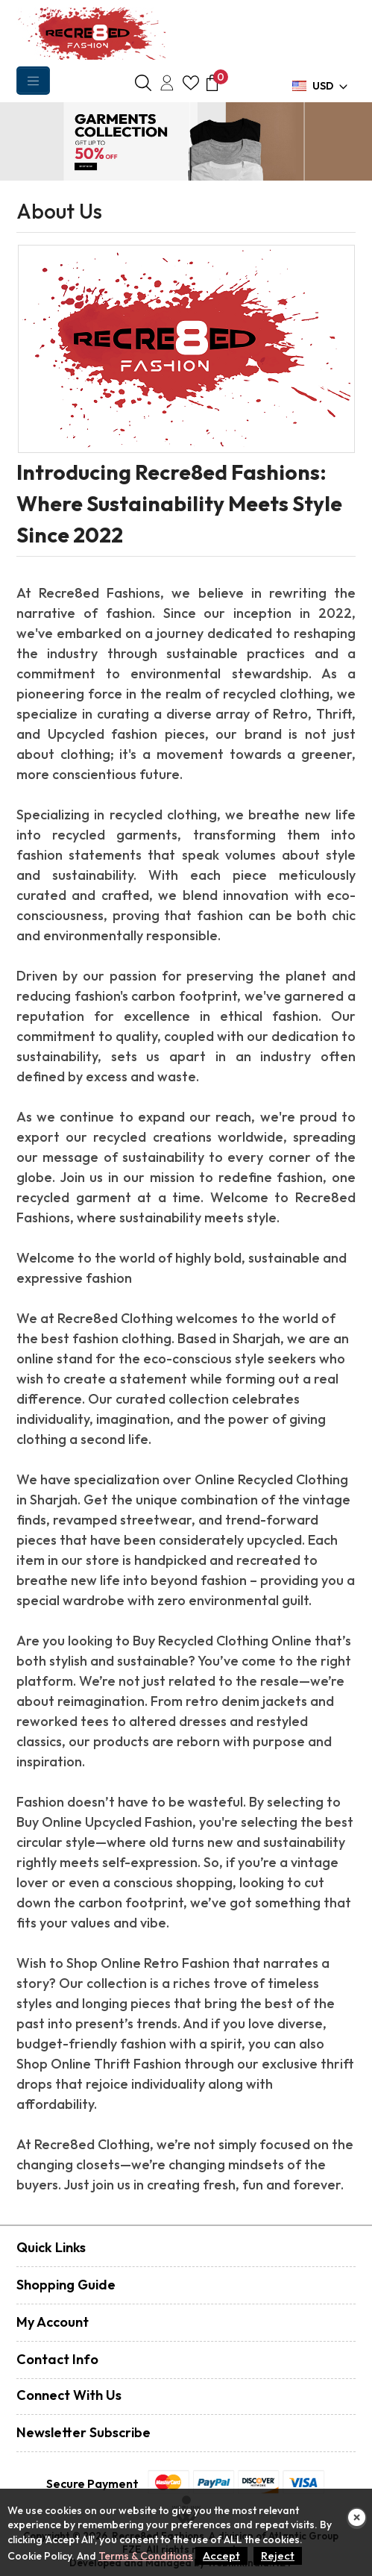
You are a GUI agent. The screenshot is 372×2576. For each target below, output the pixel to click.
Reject (277, 2555)
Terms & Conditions (145, 2556)
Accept (221, 2555)
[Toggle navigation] (33, 80)
